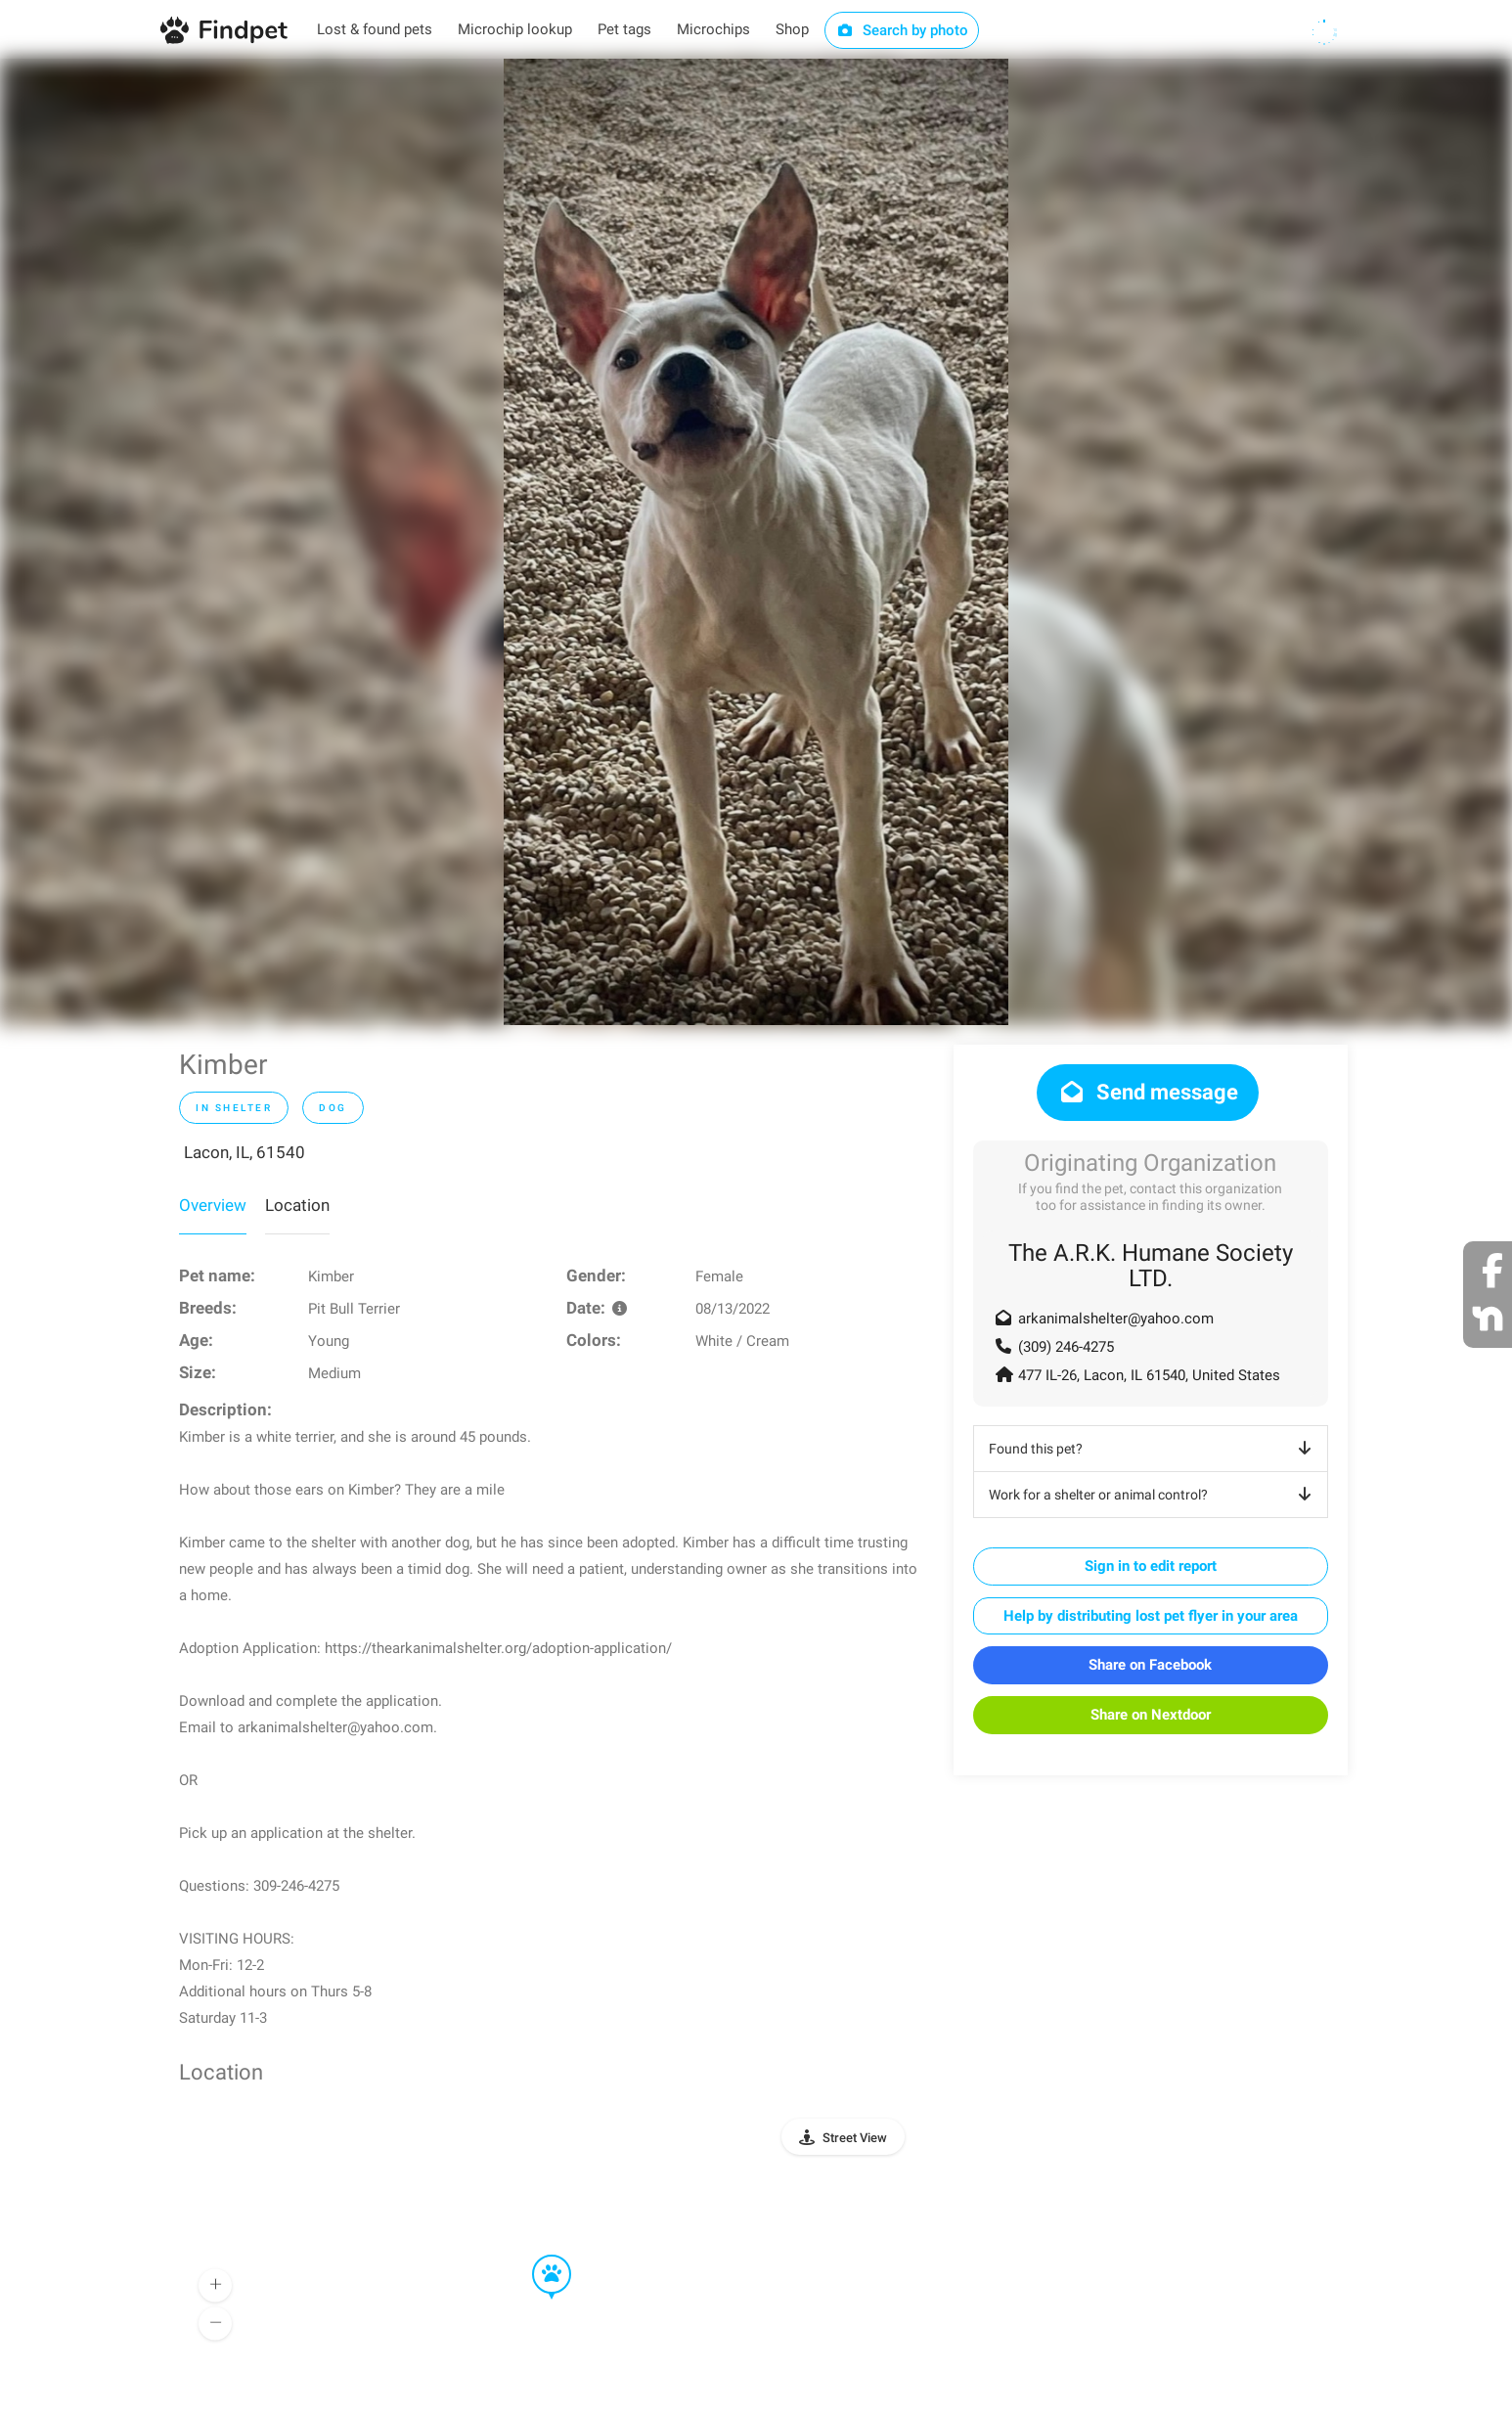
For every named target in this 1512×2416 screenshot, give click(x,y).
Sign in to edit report (1151, 1566)
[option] (756, 542)
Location (297, 1205)
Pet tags (624, 29)
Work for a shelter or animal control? (1153, 1494)
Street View (855, 2137)
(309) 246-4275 (1066, 1347)
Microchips (713, 29)
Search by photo (902, 30)
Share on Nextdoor (1150, 1714)
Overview (212, 1205)
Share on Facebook (1150, 1665)
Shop (792, 29)
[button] (538, 2255)
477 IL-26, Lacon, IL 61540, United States (1149, 1375)
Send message (1147, 1092)
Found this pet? (1153, 1448)
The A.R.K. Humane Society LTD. (1150, 1265)
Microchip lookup (515, 29)
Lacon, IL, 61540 (244, 1152)
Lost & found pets (374, 29)
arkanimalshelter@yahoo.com (1116, 1318)
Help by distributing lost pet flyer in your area (1150, 1616)
